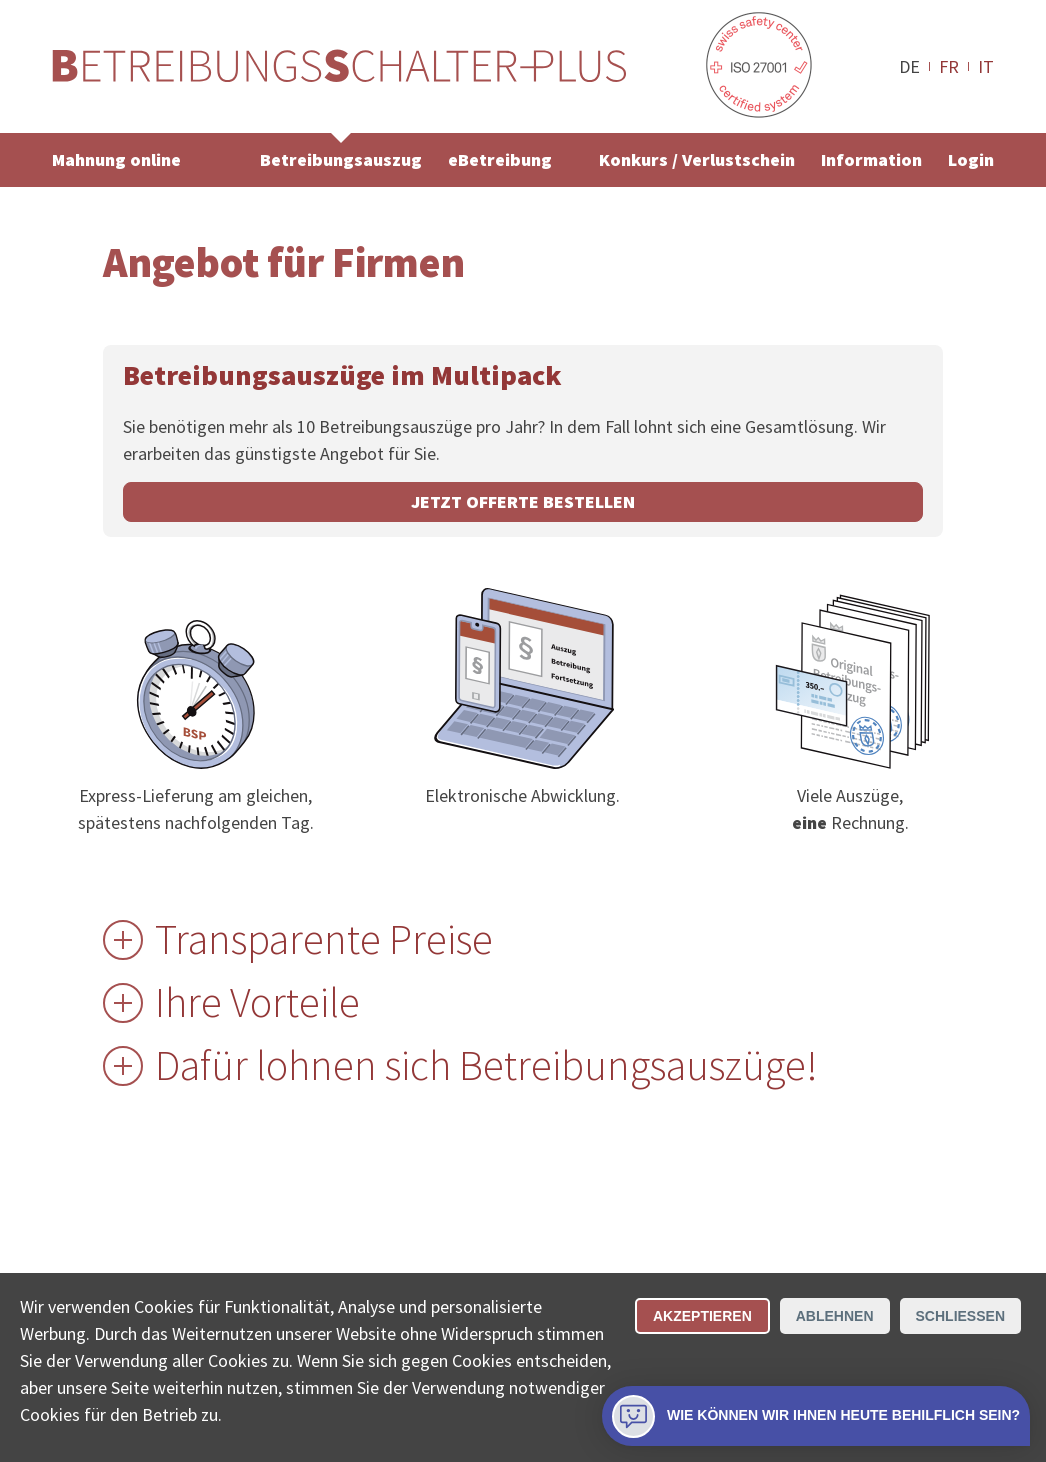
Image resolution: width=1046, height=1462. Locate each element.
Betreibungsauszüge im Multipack (342, 375)
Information (871, 159)
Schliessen (960, 1316)
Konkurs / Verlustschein (697, 159)
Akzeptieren (702, 1316)
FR (949, 66)
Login (971, 159)
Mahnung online (116, 159)
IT (986, 66)
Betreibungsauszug (341, 159)
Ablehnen (835, 1316)
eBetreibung (500, 159)
